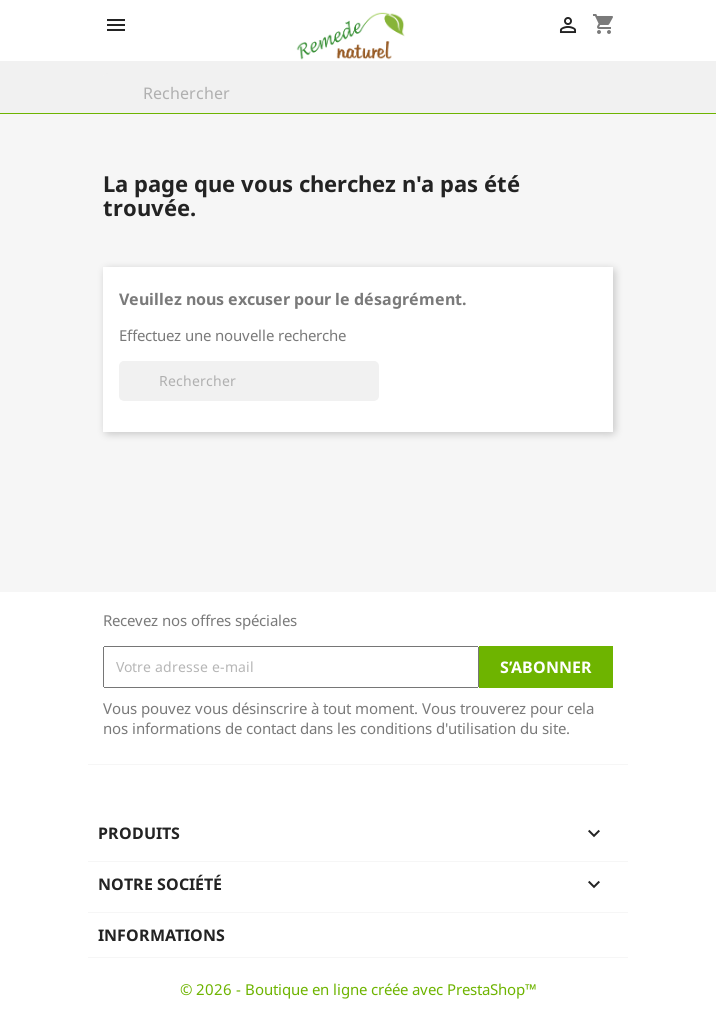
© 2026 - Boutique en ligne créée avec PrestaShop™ (358, 989)
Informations (161, 935)
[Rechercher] (358, 93)
